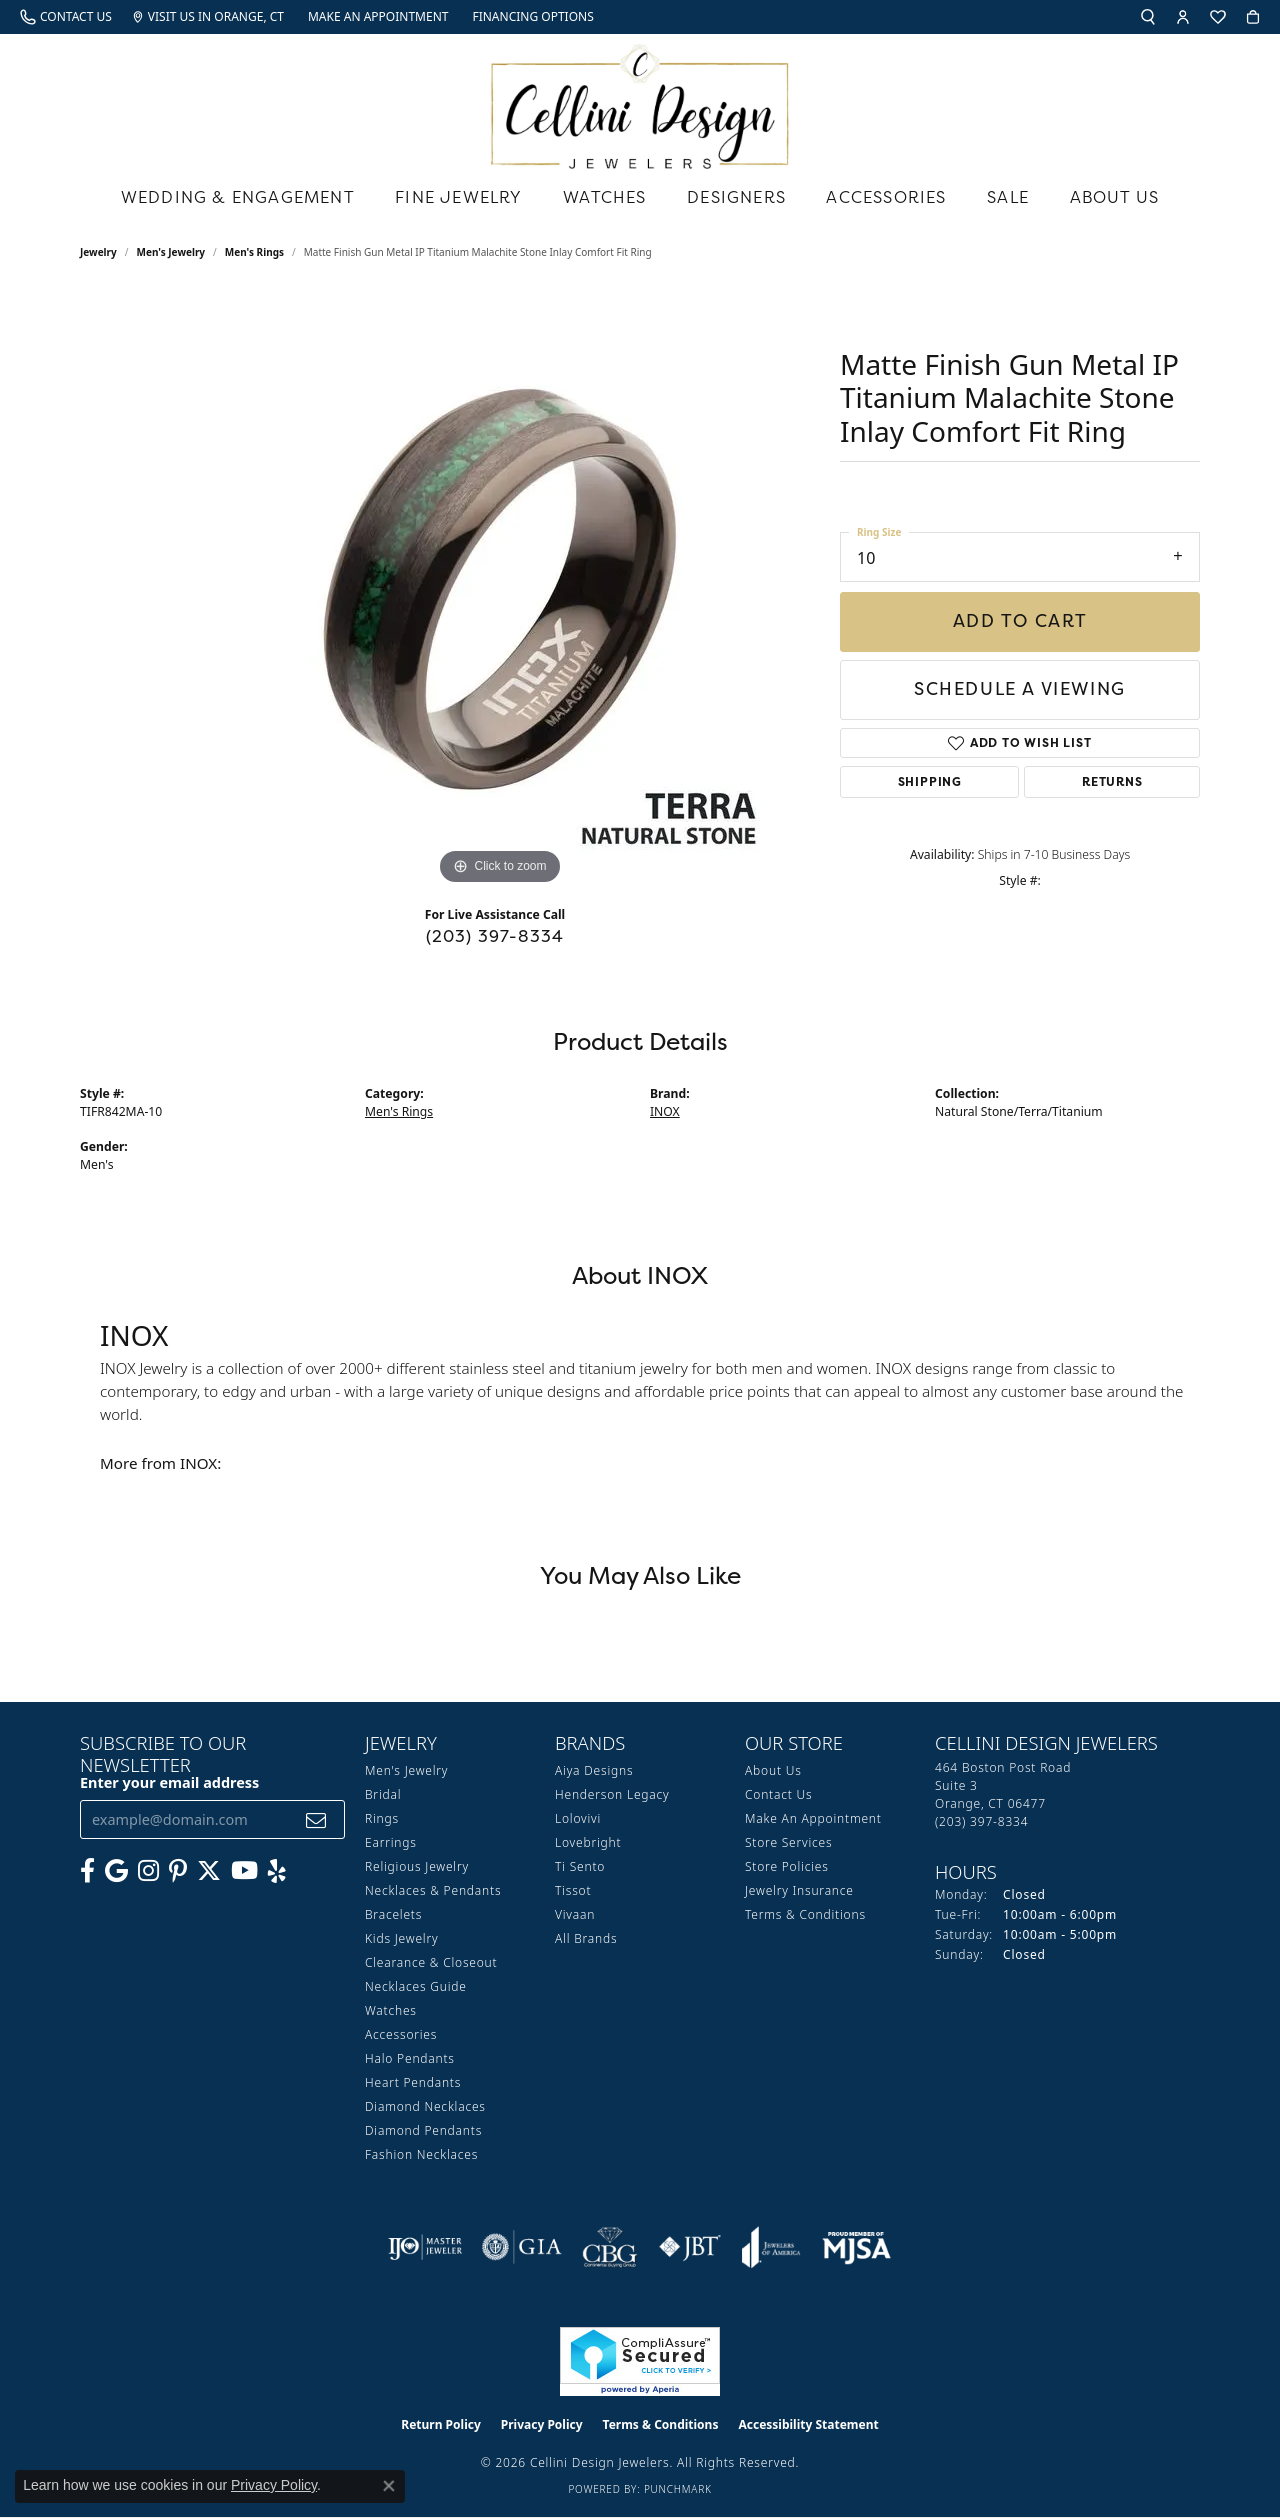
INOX (665, 1111)
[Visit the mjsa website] (857, 2247)
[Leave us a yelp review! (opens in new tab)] (277, 1871)
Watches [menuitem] (391, 2010)
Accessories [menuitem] (401, 2034)
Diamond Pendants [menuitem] (423, 2130)
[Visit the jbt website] (690, 2247)
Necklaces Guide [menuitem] (416, 1986)
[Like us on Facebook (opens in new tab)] (87, 1871)
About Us (1115, 197)
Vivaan (575, 1914)
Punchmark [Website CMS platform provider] (678, 2489)
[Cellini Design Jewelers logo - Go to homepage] (640, 101)
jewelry (98, 252)
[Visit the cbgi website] (610, 2247)
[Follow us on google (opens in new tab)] (116, 1871)
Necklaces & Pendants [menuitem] (433, 1890)
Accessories (886, 197)
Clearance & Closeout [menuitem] (431, 1962)
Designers (736, 197)
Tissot (573, 1890)
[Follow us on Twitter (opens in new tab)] (209, 1871)
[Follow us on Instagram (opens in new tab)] (148, 1871)
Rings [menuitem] (382, 1818)
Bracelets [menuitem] (393, 1914)
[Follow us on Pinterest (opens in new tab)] (178, 1871)
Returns (1112, 781)
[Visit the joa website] (771, 2247)
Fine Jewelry (458, 197)
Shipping (930, 781)
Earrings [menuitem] (391, 1842)
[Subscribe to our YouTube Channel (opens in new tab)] (244, 1871)
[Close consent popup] (389, 2486)
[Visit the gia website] (522, 2247)
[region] (500, 590)
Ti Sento (580, 1866)
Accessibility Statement (808, 2424)
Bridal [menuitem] (383, 1794)
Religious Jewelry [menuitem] (417, 1866)
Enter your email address (169, 1782)
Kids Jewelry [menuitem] (401, 1938)
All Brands (586, 1938)
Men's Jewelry (171, 252)
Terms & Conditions (805, 1914)
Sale (1008, 197)
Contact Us (778, 1794)
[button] (1148, 17)
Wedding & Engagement (238, 197)
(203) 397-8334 (495, 936)
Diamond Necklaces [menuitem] (425, 2106)
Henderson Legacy (612, 1794)
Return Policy (441, 2424)
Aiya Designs (594, 1770)
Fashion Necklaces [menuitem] (421, 2154)
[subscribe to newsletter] (316, 1819)
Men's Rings (254, 252)
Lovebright (588, 1842)
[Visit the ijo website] (425, 2247)
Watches (604, 197)
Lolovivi (578, 1818)
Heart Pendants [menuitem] (413, 2082)
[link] (66, 17)
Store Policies (787, 1866)
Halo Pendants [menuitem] (410, 2058)
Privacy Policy (542, 2424)
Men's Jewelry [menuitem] (406, 1770)
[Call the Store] (981, 1821)
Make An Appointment (813, 1818)
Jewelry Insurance (799, 1890)
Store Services (788, 1842)
